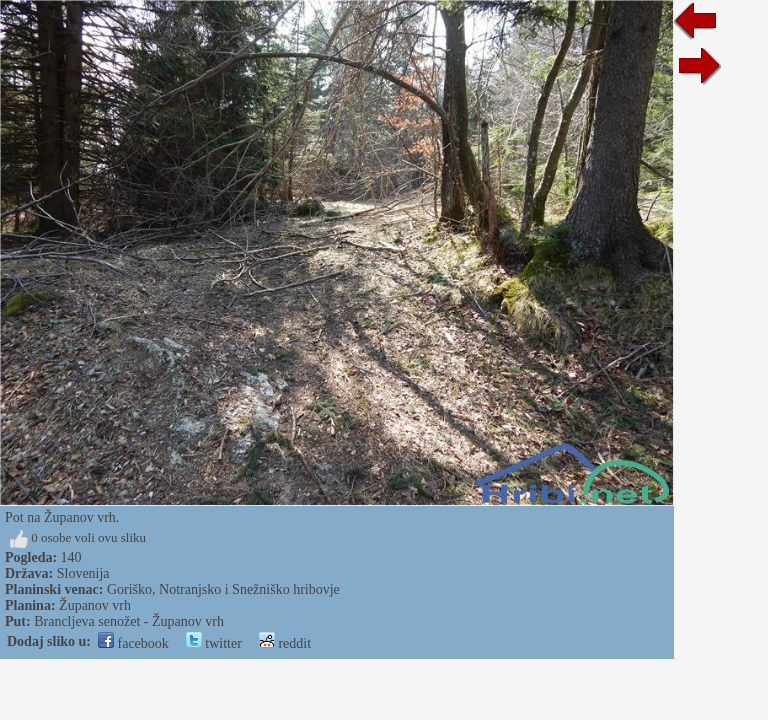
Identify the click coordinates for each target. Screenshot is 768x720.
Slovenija (83, 573)
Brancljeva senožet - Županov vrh (129, 621)
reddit (285, 643)
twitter (214, 643)
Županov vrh (95, 605)
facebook (133, 643)
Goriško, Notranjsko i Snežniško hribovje (223, 589)
